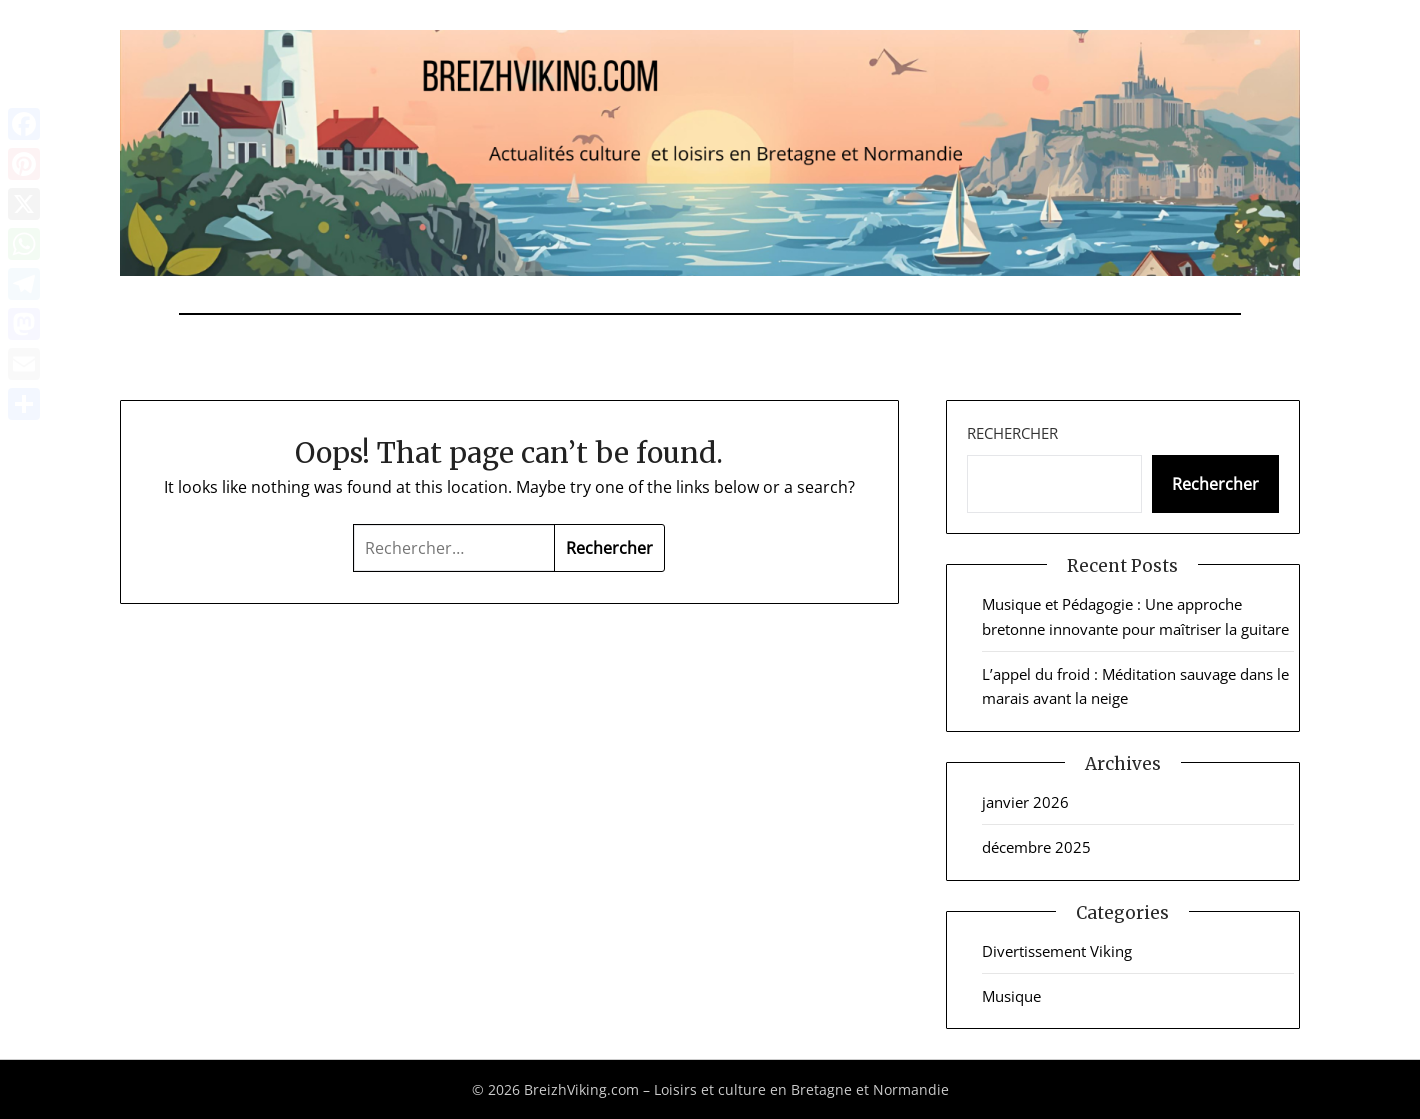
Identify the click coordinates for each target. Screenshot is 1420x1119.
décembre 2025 (1036, 847)
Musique (1011, 996)
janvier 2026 (1025, 802)
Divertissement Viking (1057, 951)
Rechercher (1012, 433)
